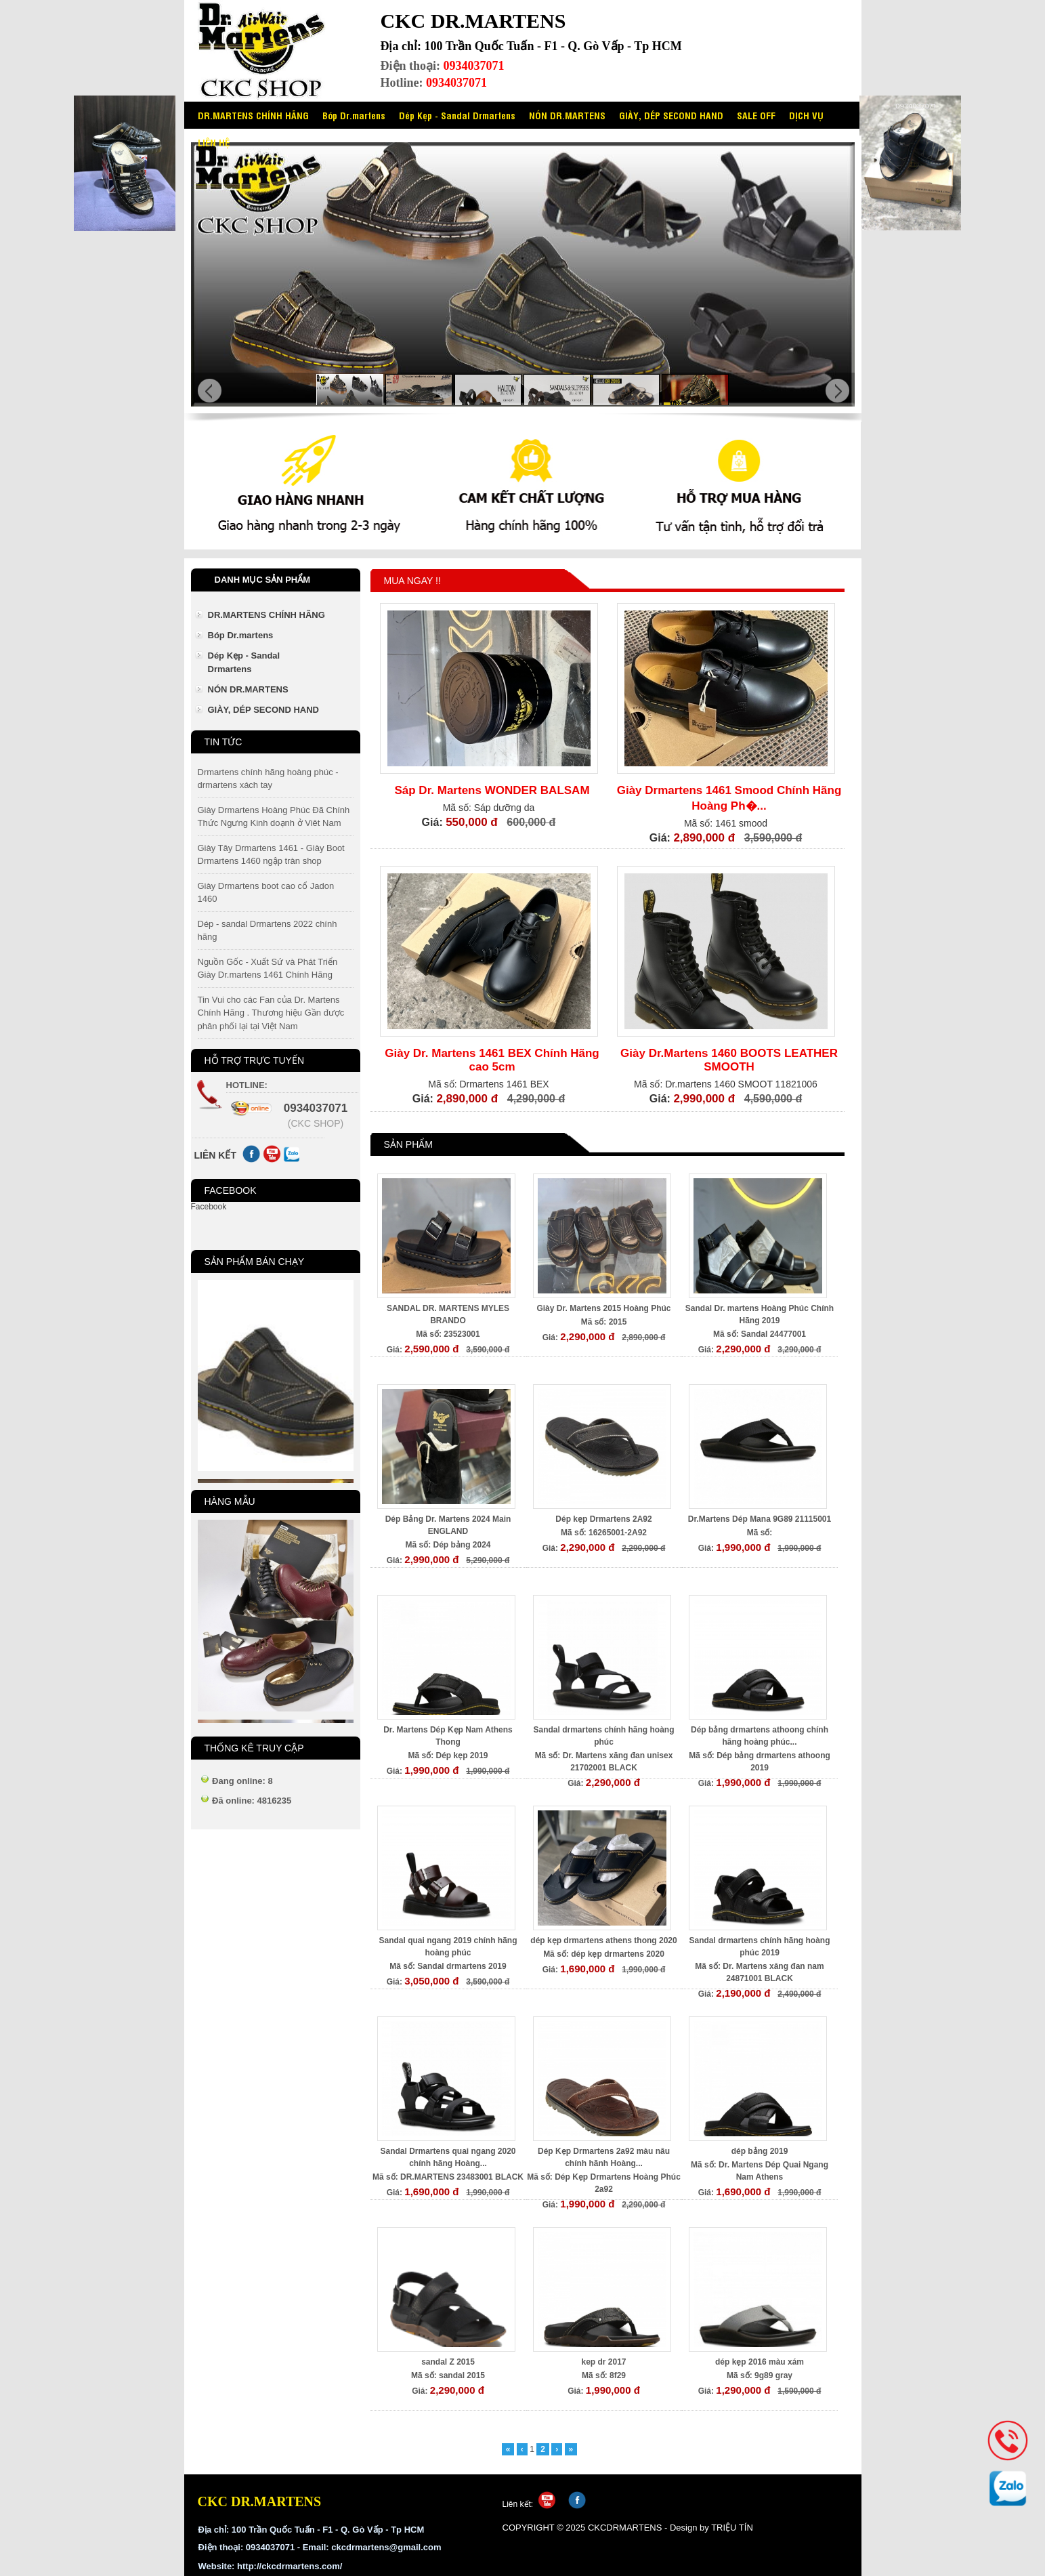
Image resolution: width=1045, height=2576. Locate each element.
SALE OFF (756, 114)
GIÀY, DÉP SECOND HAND (671, 114)
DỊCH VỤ (806, 114)
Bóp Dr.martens (353, 114)
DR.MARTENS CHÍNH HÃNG (253, 114)
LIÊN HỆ (214, 142)
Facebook (209, 1206)
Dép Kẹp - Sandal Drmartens (457, 114)
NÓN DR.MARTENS (567, 114)
